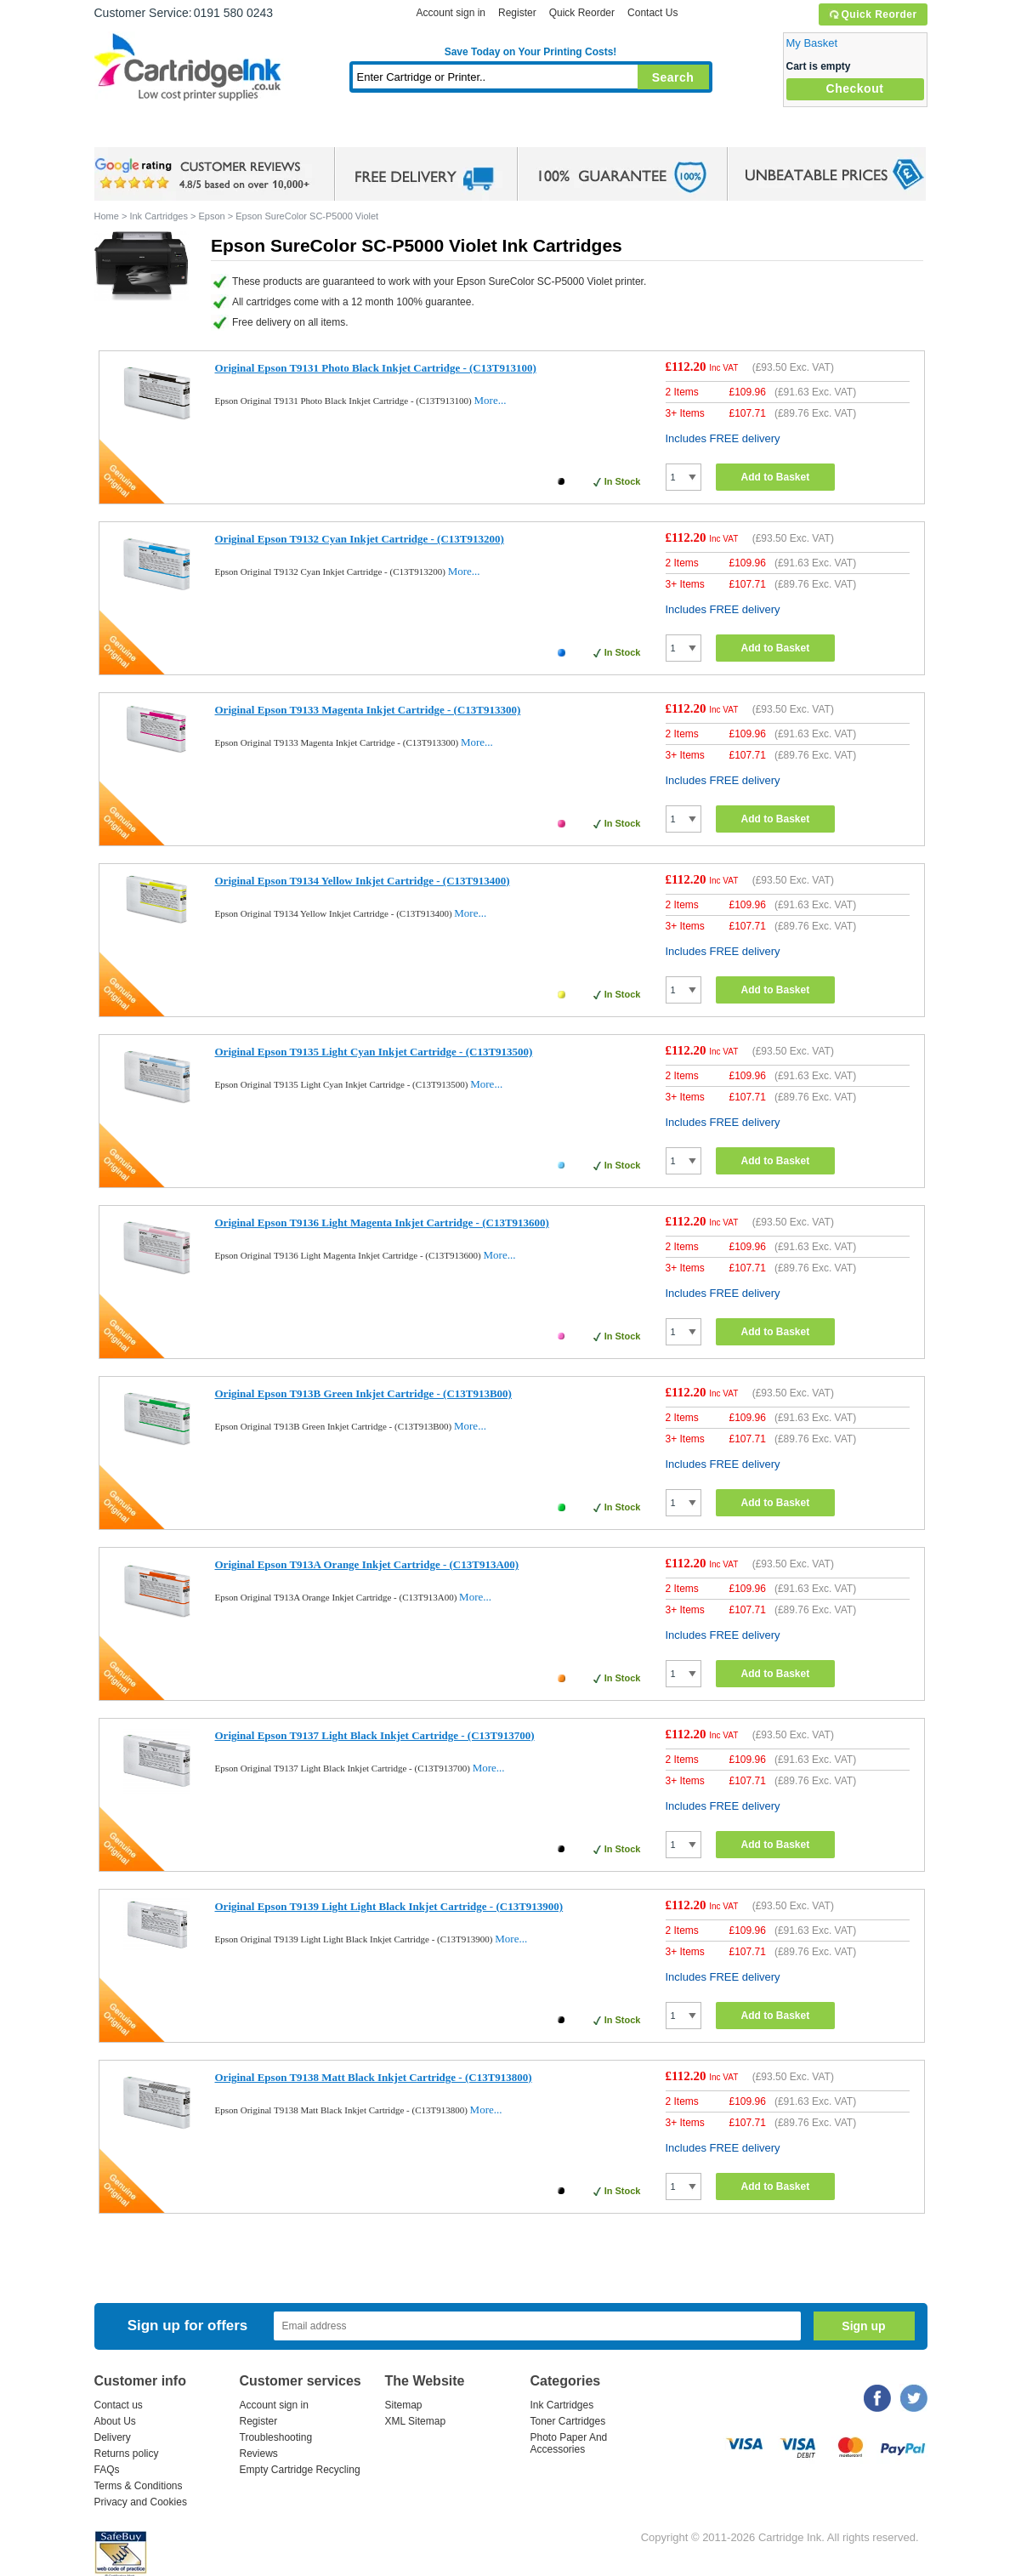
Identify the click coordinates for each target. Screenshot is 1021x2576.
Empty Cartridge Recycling (300, 2470)
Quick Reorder (872, 14)
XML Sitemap (415, 2421)
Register (517, 13)
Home (128, 131)
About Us (115, 2421)
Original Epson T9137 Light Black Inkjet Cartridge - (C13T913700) (375, 1735)
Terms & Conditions (138, 2486)
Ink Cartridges (223, 131)
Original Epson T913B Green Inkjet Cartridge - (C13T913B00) (363, 1393)
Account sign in (451, 13)
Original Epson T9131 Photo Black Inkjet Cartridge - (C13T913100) (375, 367)
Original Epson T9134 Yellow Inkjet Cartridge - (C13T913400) (362, 880)
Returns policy (126, 2453)
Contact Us (652, 13)
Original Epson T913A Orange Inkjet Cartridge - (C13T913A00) (367, 1564)
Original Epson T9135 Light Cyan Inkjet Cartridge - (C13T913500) (374, 1051)
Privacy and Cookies (140, 2502)
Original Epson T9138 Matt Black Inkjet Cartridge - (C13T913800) (373, 2077)
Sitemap (404, 2405)
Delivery (112, 2437)
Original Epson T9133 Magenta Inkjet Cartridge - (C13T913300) (368, 709)
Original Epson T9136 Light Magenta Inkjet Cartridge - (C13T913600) (382, 1222)
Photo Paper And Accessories (569, 2443)
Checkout (855, 88)
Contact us (118, 2405)
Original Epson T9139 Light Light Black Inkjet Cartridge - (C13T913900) (389, 1906)
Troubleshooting (276, 2437)
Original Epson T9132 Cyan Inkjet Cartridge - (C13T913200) (359, 538)
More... (490, 400)
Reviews (259, 2453)
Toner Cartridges (354, 131)
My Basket (812, 43)
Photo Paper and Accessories (534, 131)
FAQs (107, 2470)
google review (204, 174)
